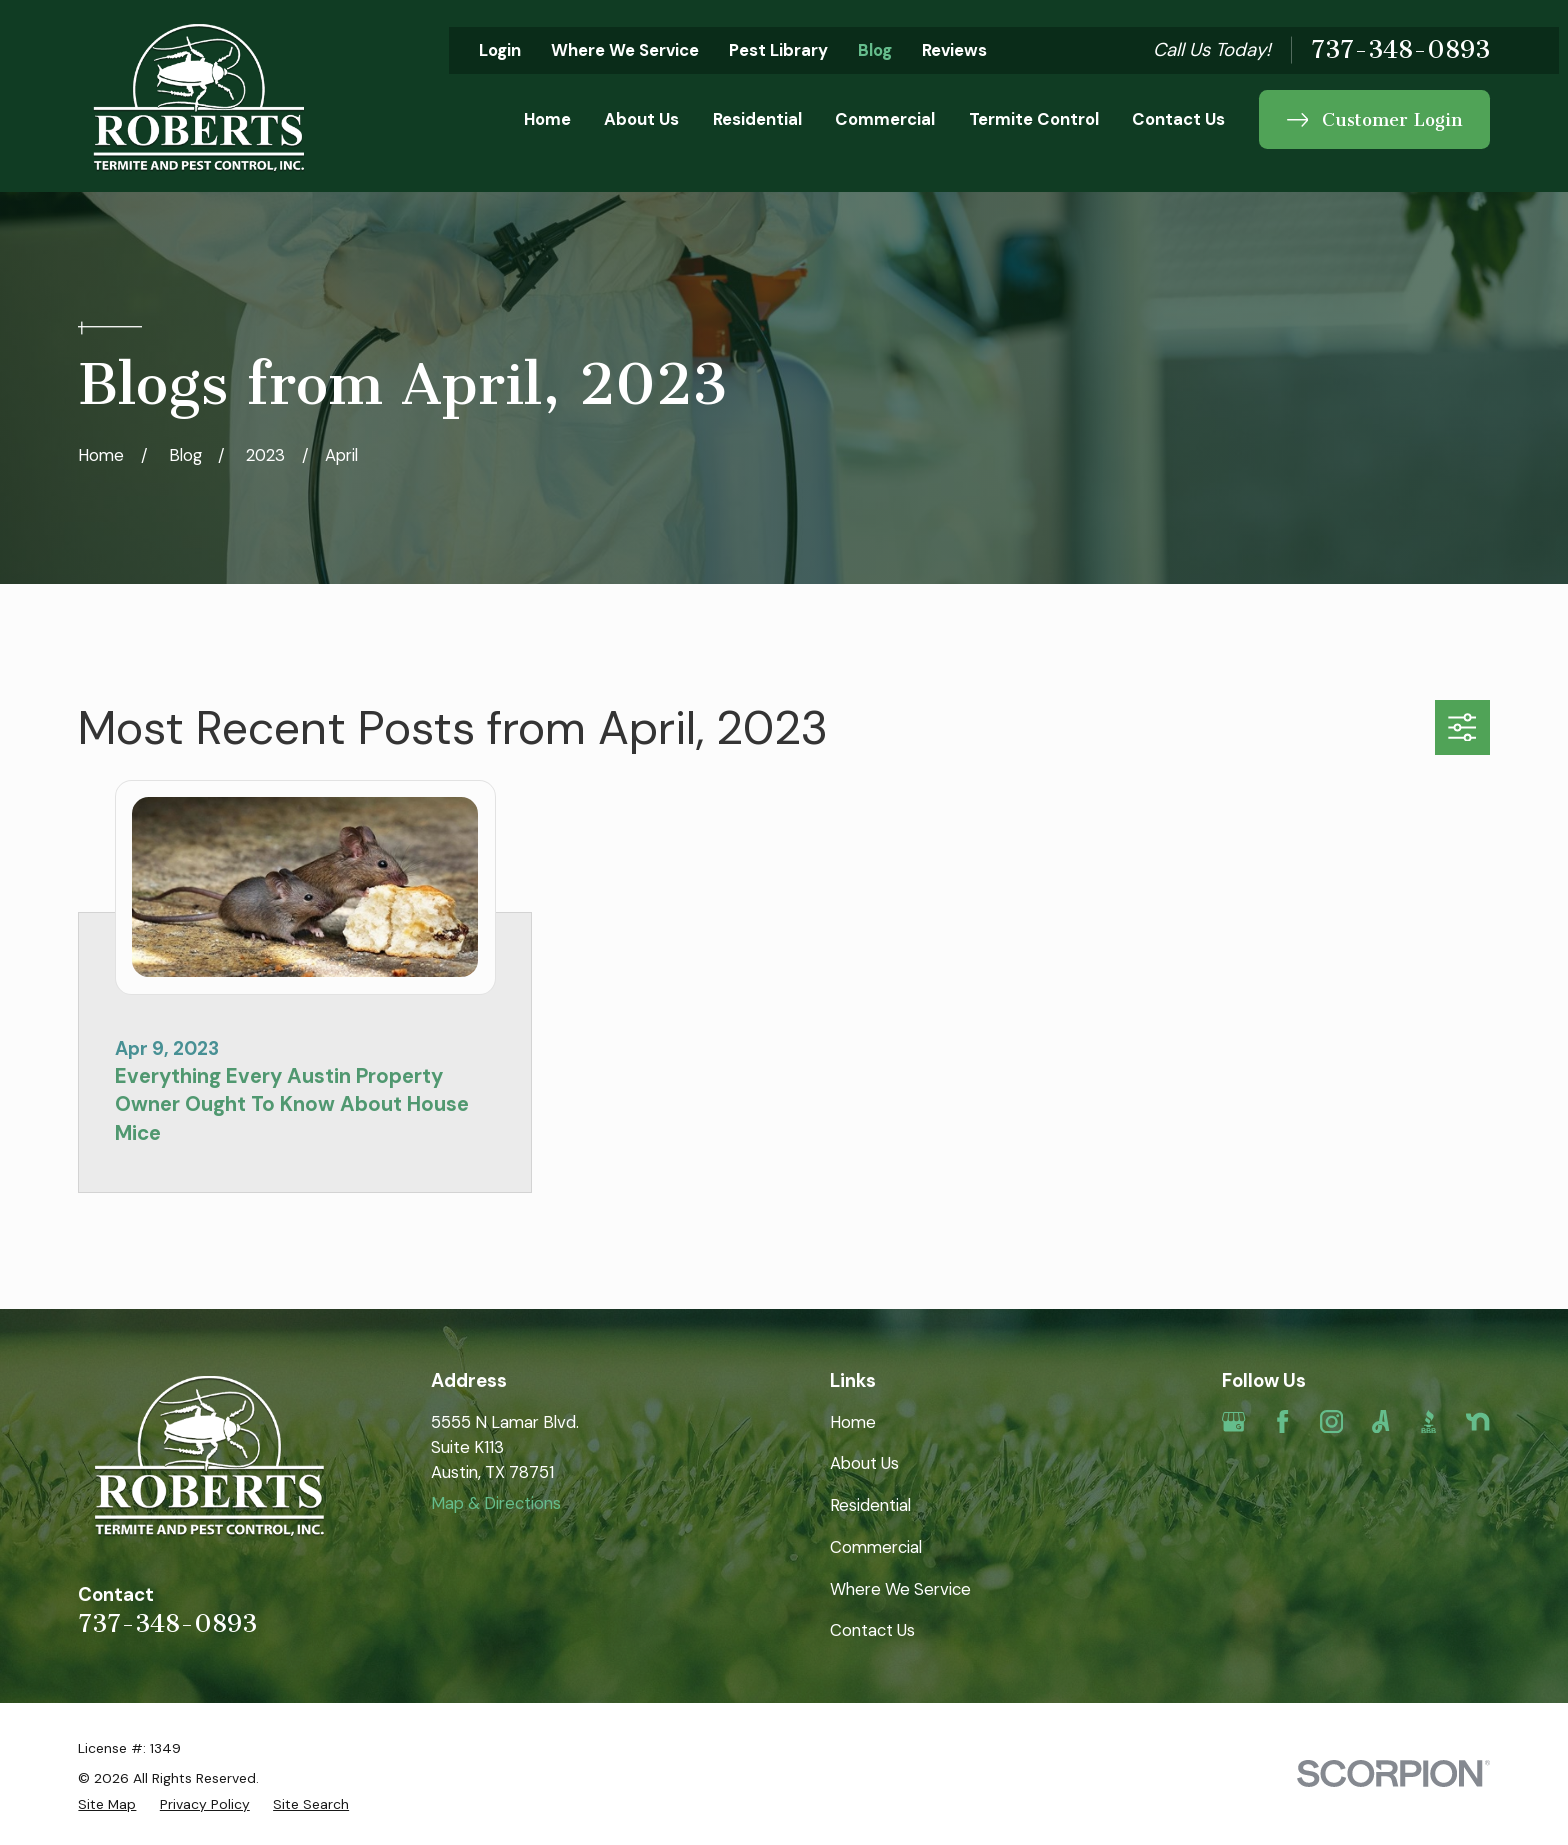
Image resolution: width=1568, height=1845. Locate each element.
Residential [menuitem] (757, 119)
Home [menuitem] (547, 119)
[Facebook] (1282, 1421)
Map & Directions (496, 1503)
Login (500, 50)
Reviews (954, 50)
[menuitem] (107, 1804)
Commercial (876, 1547)
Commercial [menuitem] (885, 119)
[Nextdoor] (1477, 1421)
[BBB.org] (1428, 1421)
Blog (875, 50)
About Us (864, 1463)
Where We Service (625, 50)
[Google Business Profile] (1233, 1421)
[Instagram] (1331, 1421)
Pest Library (778, 50)
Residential (870, 1505)
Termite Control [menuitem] (1034, 119)
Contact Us (872, 1630)
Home (853, 1422)
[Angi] (1380, 1421)
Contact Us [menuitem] (1178, 119)
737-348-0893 (1400, 50)
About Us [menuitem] (641, 119)
